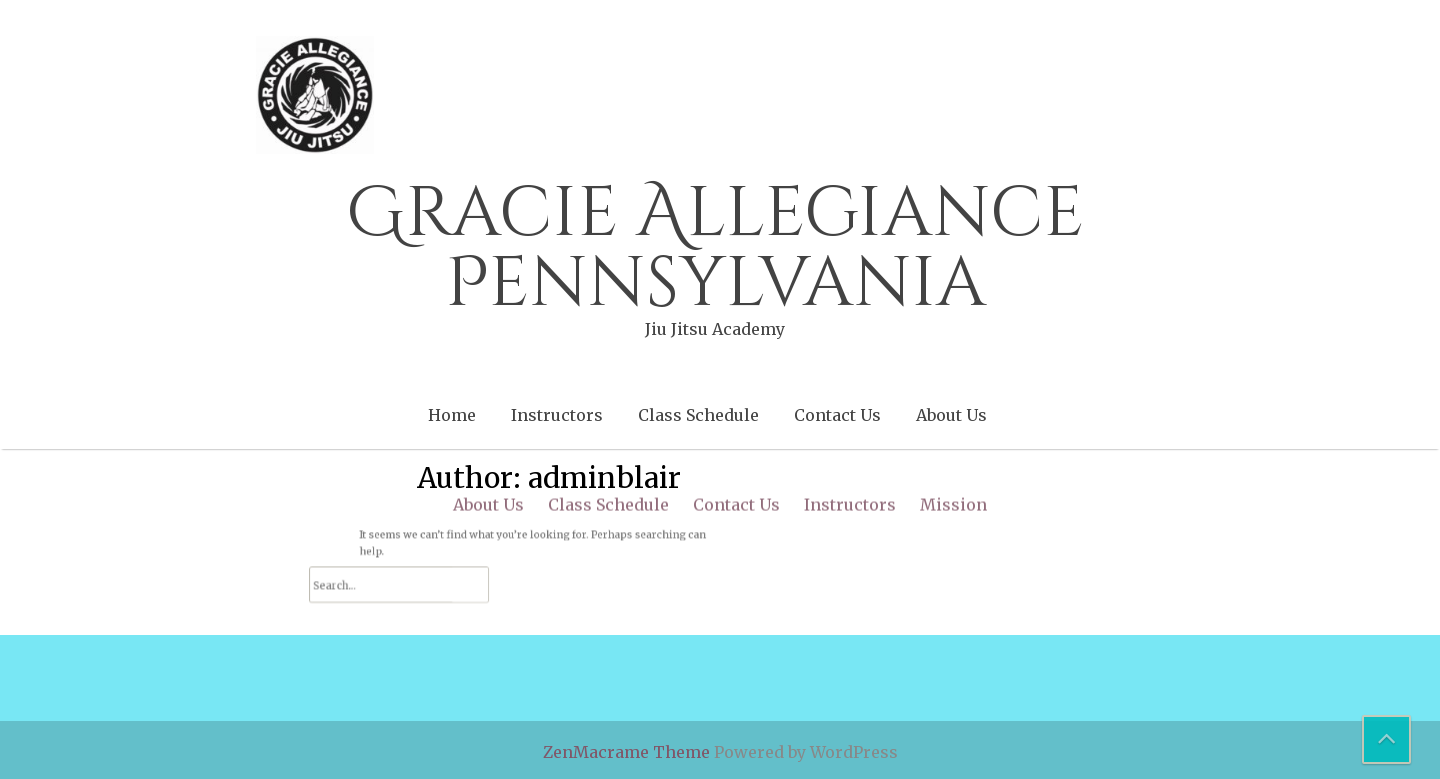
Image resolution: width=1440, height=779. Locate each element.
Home (452, 415)
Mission (953, 358)
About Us (951, 415)
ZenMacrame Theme (628, 752)
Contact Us (837, 415)
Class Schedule (698, 415)
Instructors (557, 415)
